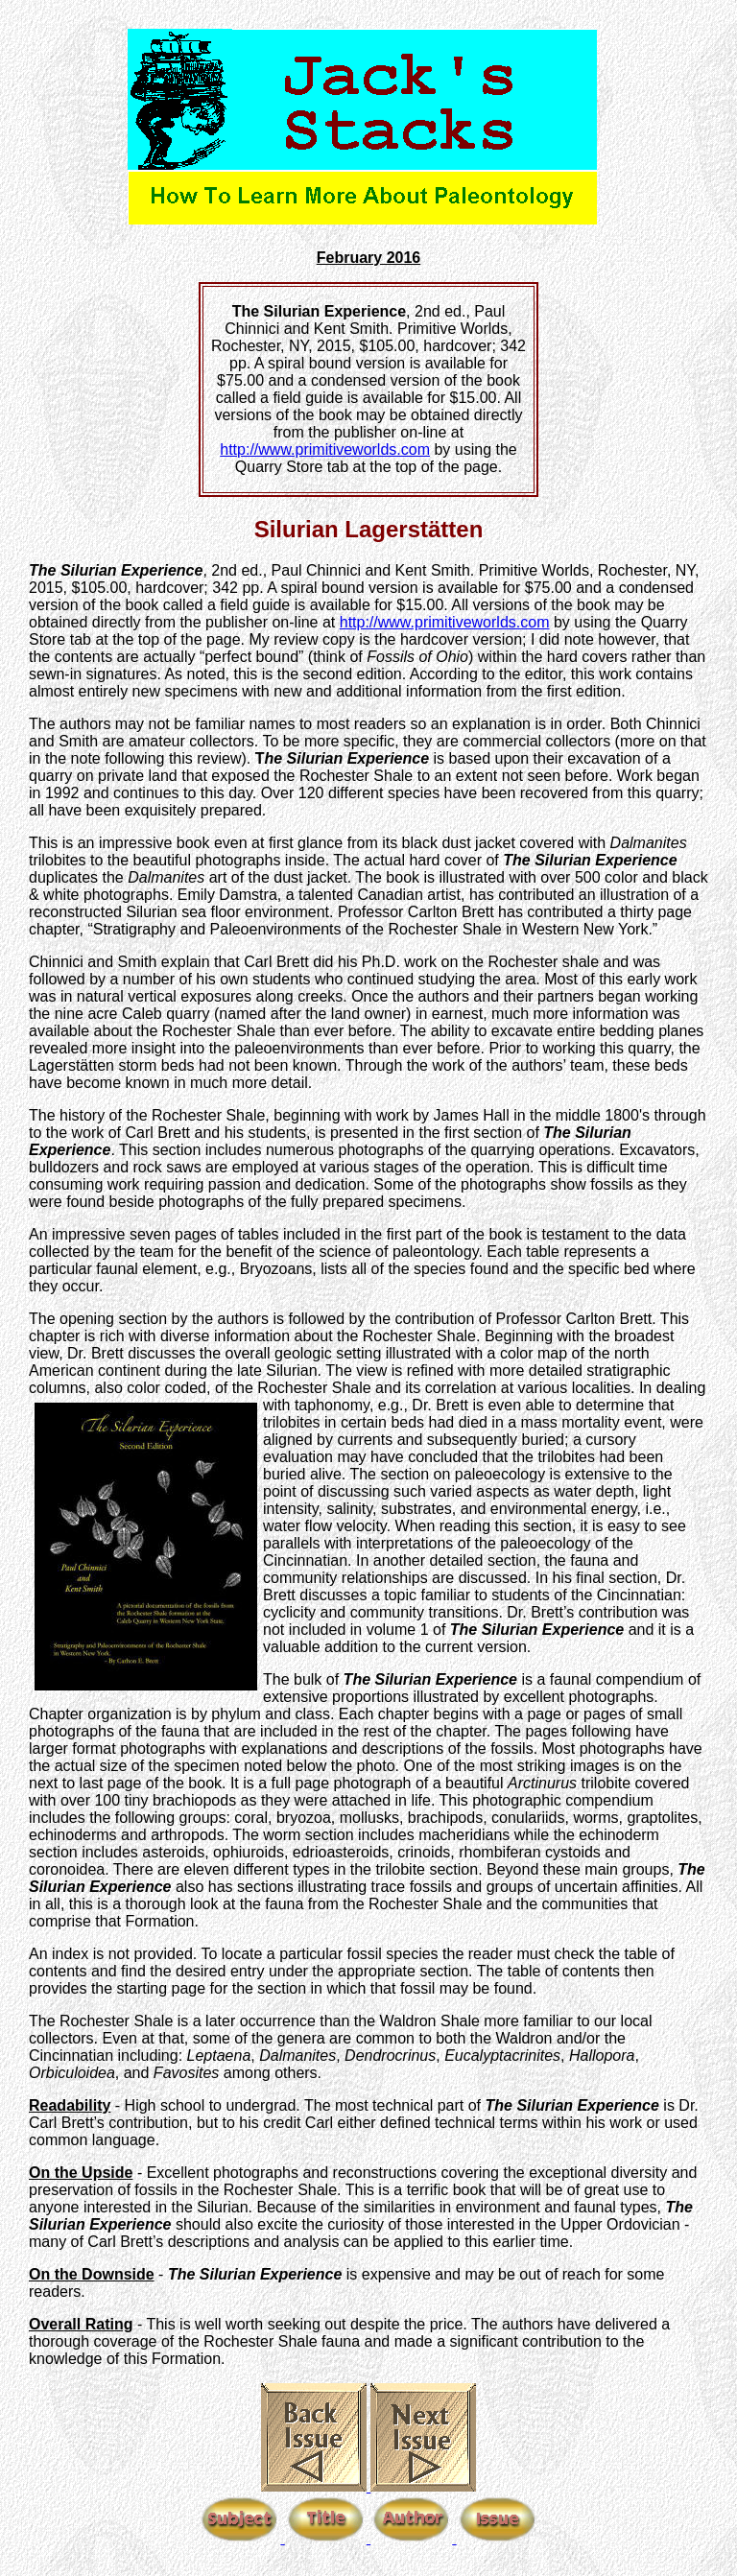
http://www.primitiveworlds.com (325, 449)
